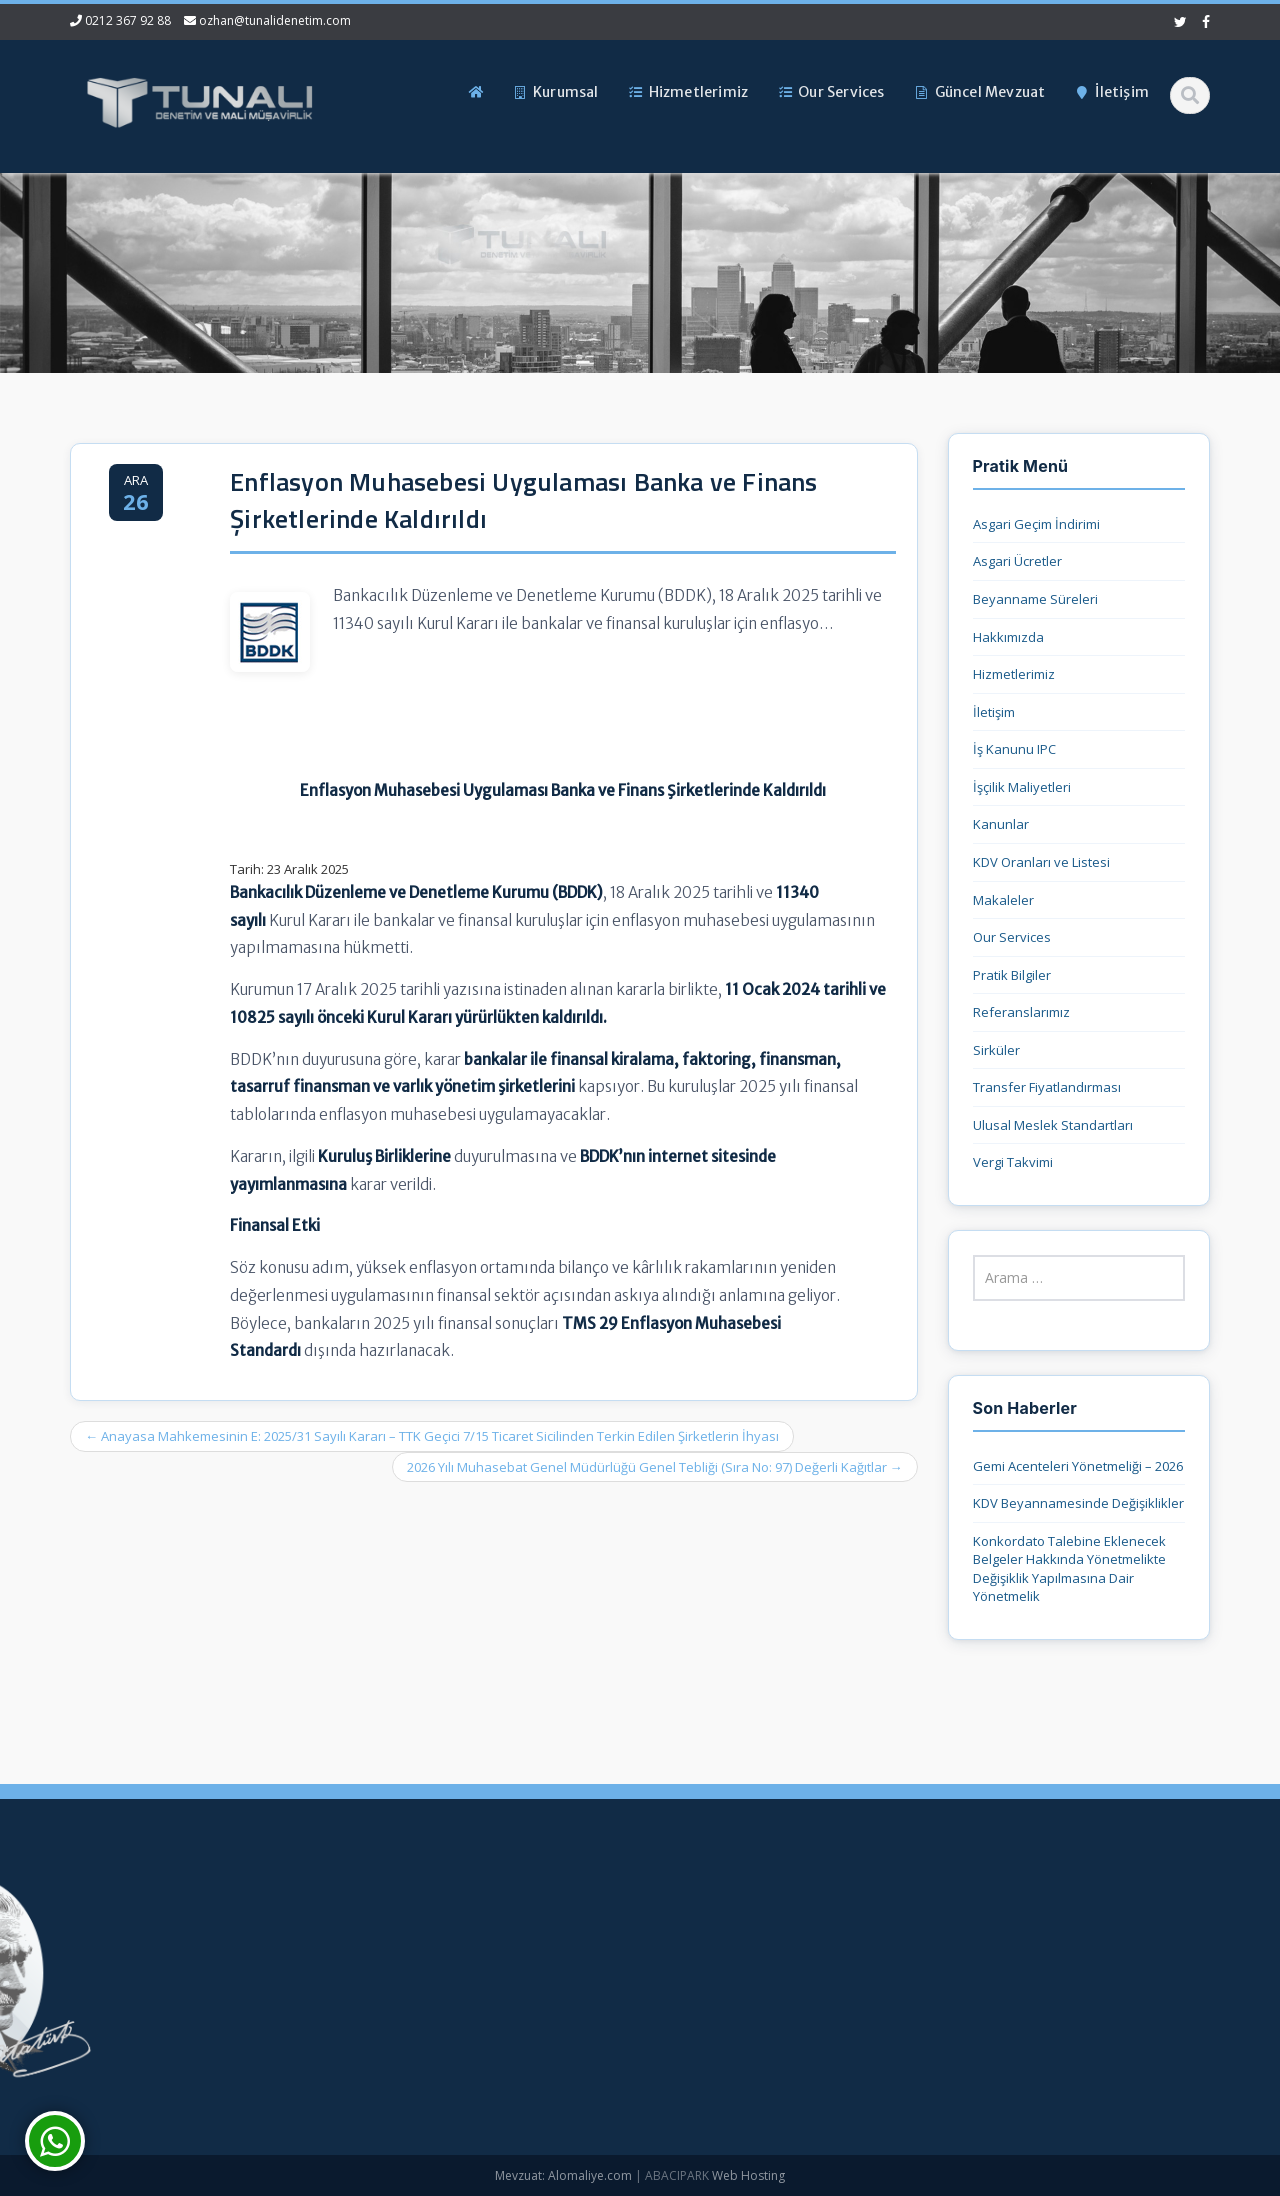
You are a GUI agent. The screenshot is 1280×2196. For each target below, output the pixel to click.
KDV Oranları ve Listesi (1041, 862)
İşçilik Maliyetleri (1022, 787)
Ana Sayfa (520, 1925)
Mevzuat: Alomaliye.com (563, 2175)
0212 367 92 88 (128, 20)
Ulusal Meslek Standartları (1053, 1125)
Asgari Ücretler (1017, 561)
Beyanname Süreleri (1035, 599)
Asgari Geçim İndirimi (1036, 524)
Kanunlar (1001, 824)
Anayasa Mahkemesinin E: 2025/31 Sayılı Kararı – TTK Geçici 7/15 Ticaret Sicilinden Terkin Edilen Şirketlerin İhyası (432, 1436)
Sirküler (996, 1050)
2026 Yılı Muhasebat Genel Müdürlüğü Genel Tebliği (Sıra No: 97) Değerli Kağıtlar (655, 1467)
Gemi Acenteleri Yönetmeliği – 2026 (1078, 1466)
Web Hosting (748, 2175)
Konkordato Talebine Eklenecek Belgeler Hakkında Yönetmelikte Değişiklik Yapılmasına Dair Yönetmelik (1069, 1569)
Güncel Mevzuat (538, 2025)
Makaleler (1003, 900)
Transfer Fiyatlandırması (1047, 1087)
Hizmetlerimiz (1014, 674)
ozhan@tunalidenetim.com (275, 20)
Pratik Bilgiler (1012, 975)
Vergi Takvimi (1013, 1162)
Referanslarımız (1021, 1012)
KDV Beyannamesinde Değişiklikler (1078, 1503)
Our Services (1012, 937)
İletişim (994, 712)
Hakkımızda (1008, 637)
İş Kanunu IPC (1014, 749)
